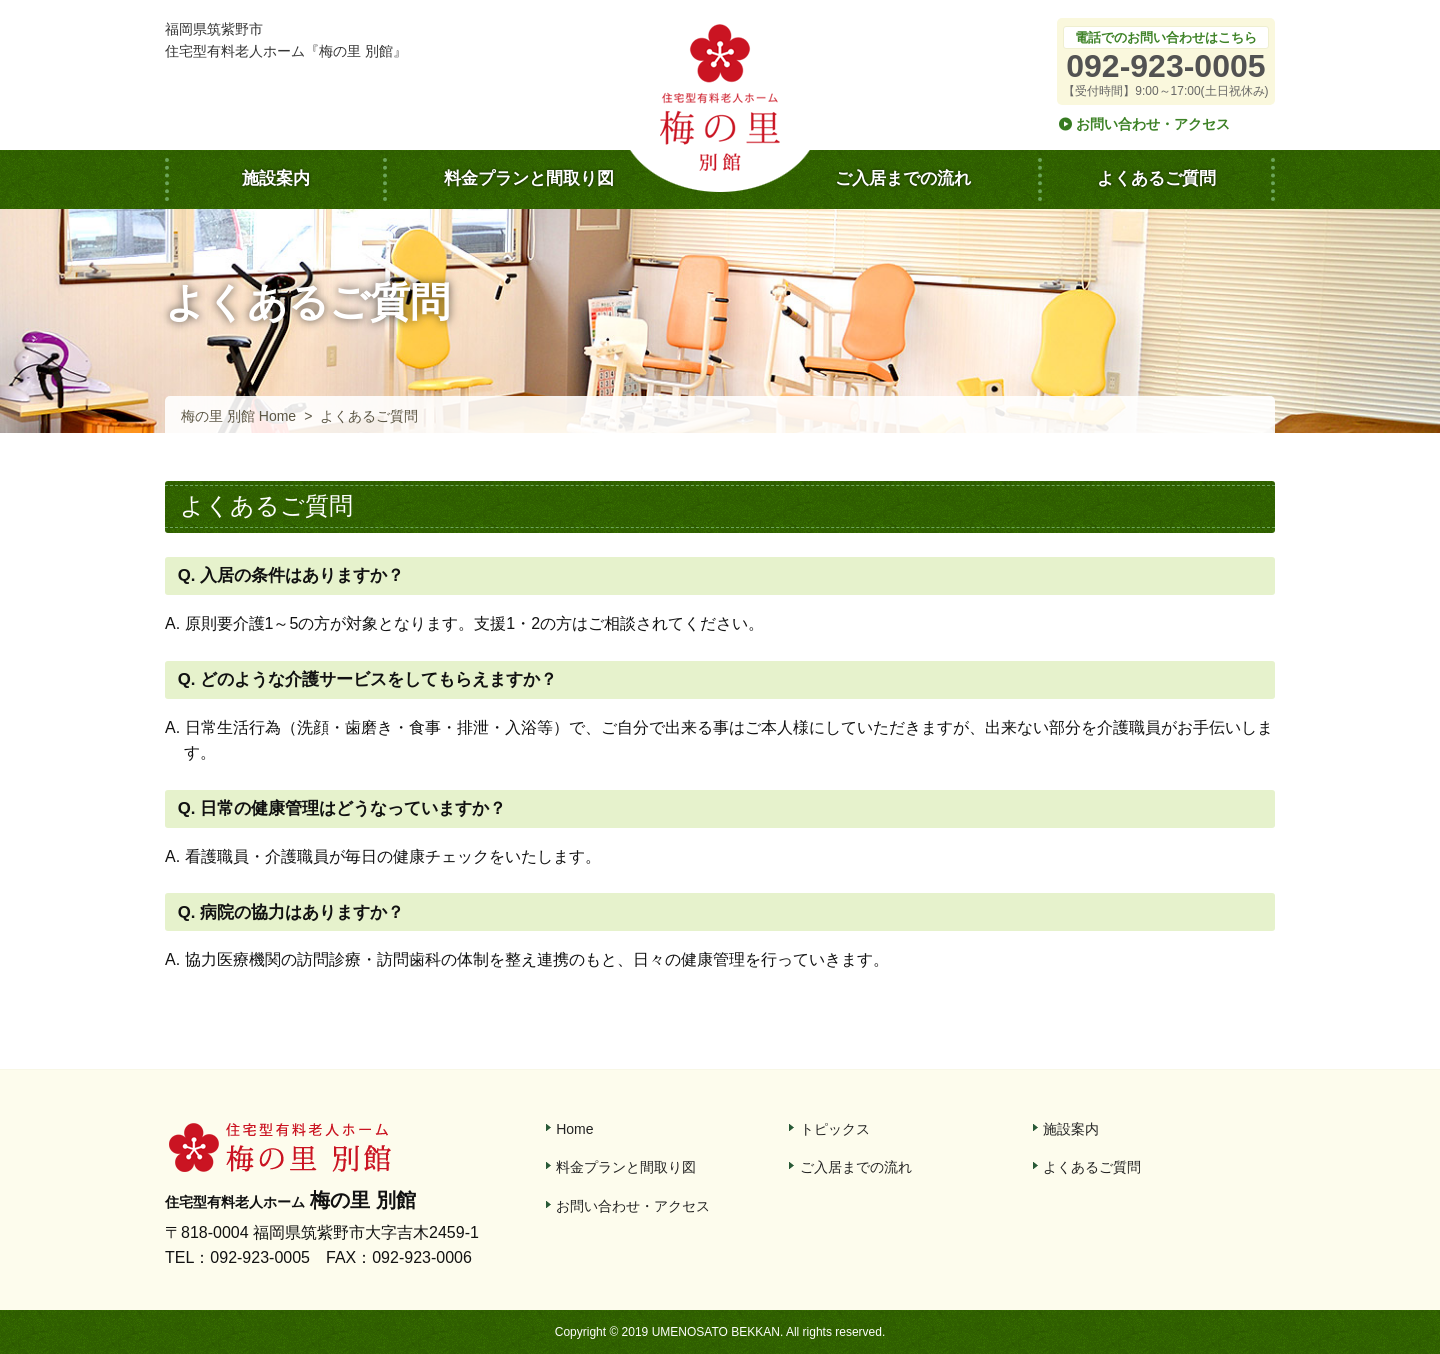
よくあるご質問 (1156, 178)
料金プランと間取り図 (529, 178)
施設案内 (276, 178)
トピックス (835, 1129)
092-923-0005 (1165, 66)
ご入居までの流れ (903, 178)
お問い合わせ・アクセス (1153, 124)
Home (574, 1129)
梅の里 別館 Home (238, 416)
